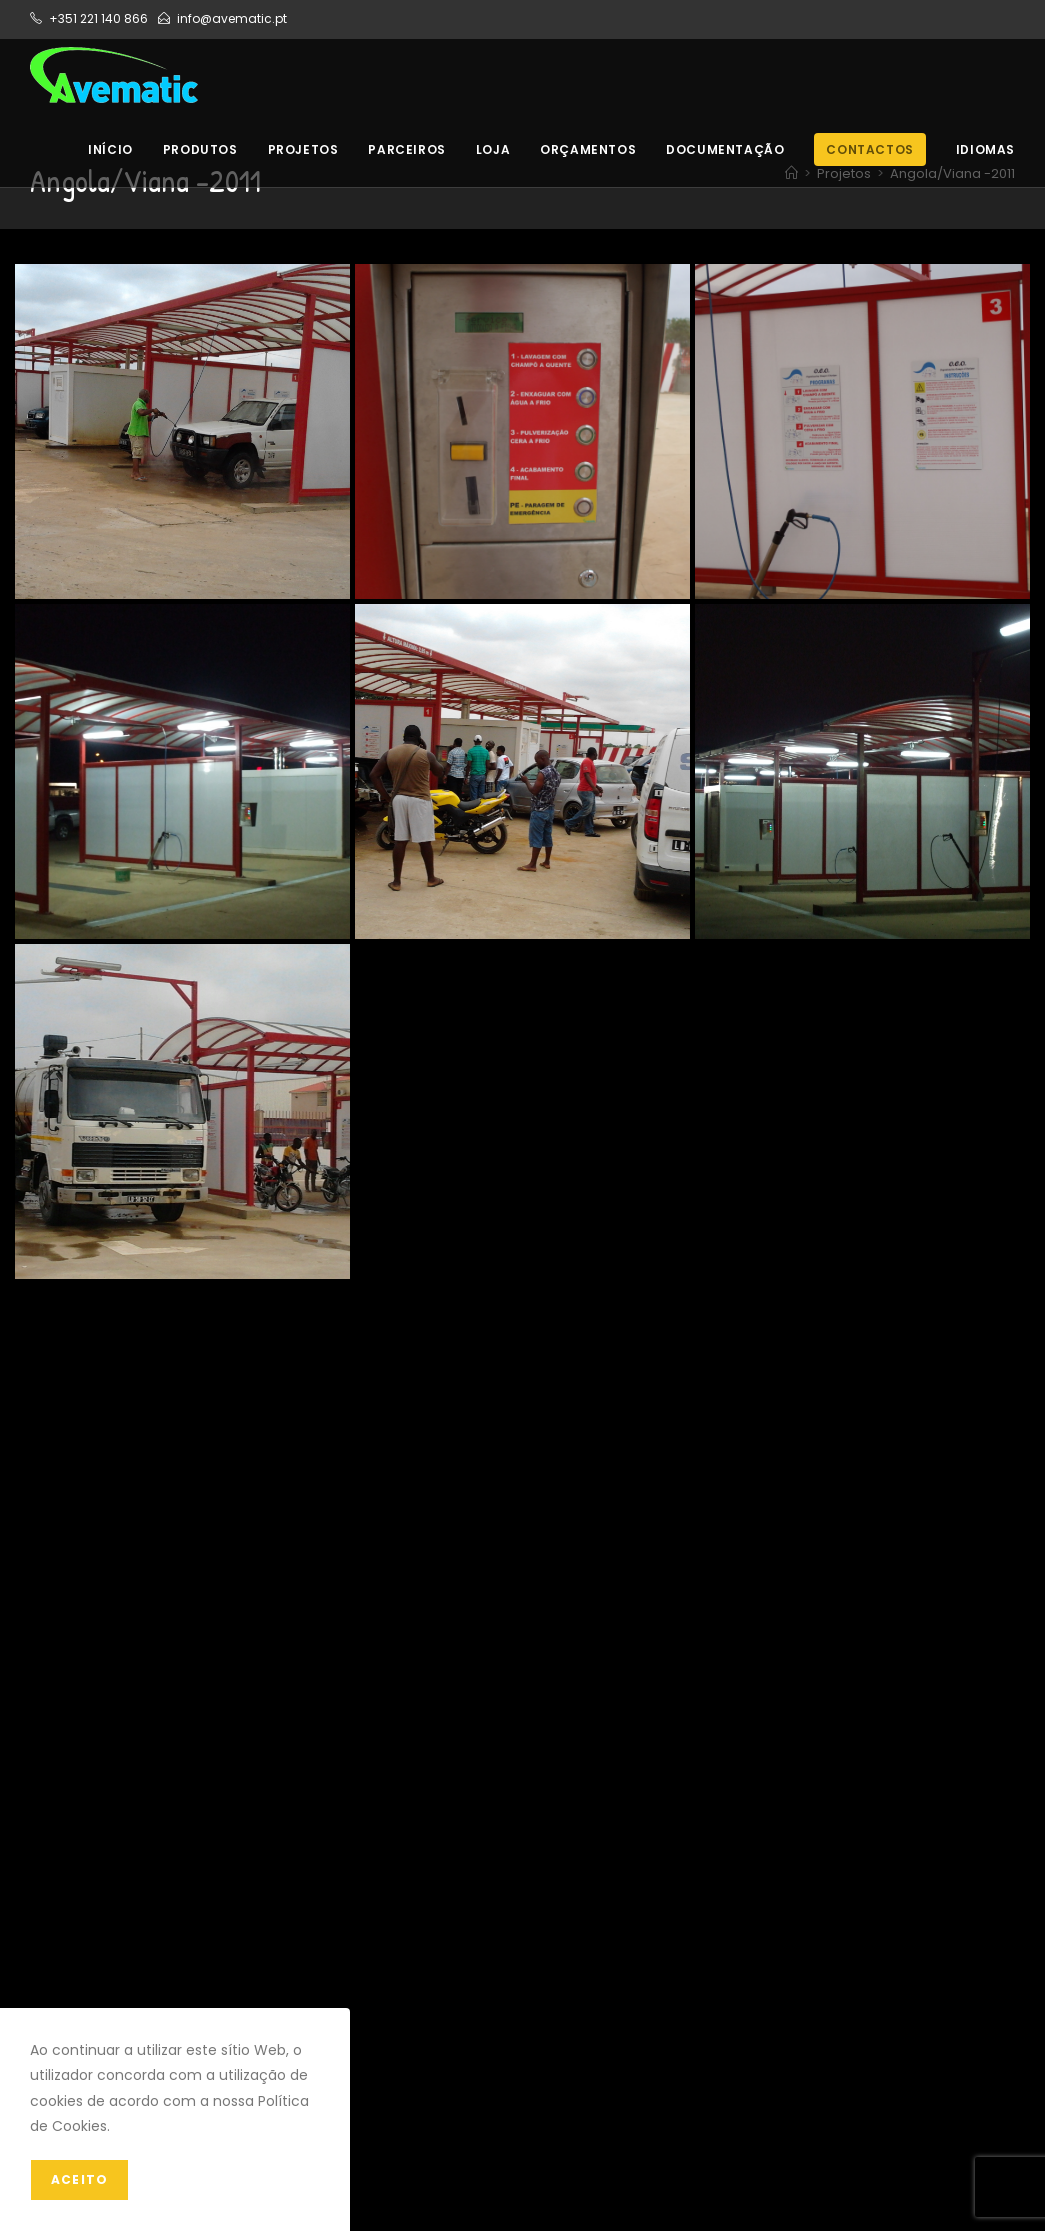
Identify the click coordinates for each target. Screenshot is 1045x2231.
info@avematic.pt (232, 18)
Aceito (79, 2179)
